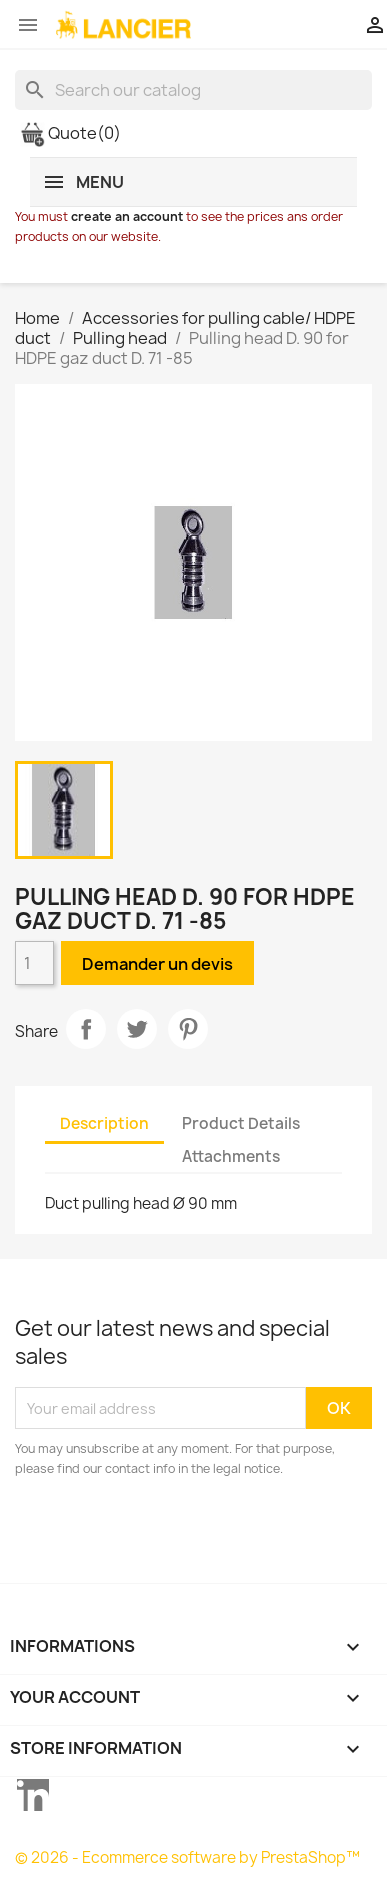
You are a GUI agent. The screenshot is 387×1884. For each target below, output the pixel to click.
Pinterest (188, 1029)
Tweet (137, 1029)
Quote (70, 133)
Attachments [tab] (231, 1156)
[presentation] (182, 1534)
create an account (127, 216)
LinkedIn (33, 1795)
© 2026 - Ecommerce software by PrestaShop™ (187, 1857)
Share (86, 1029)
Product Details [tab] (241, 1123)
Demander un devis (157, 964)
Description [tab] (104, 1123)
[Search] (193, 90)
